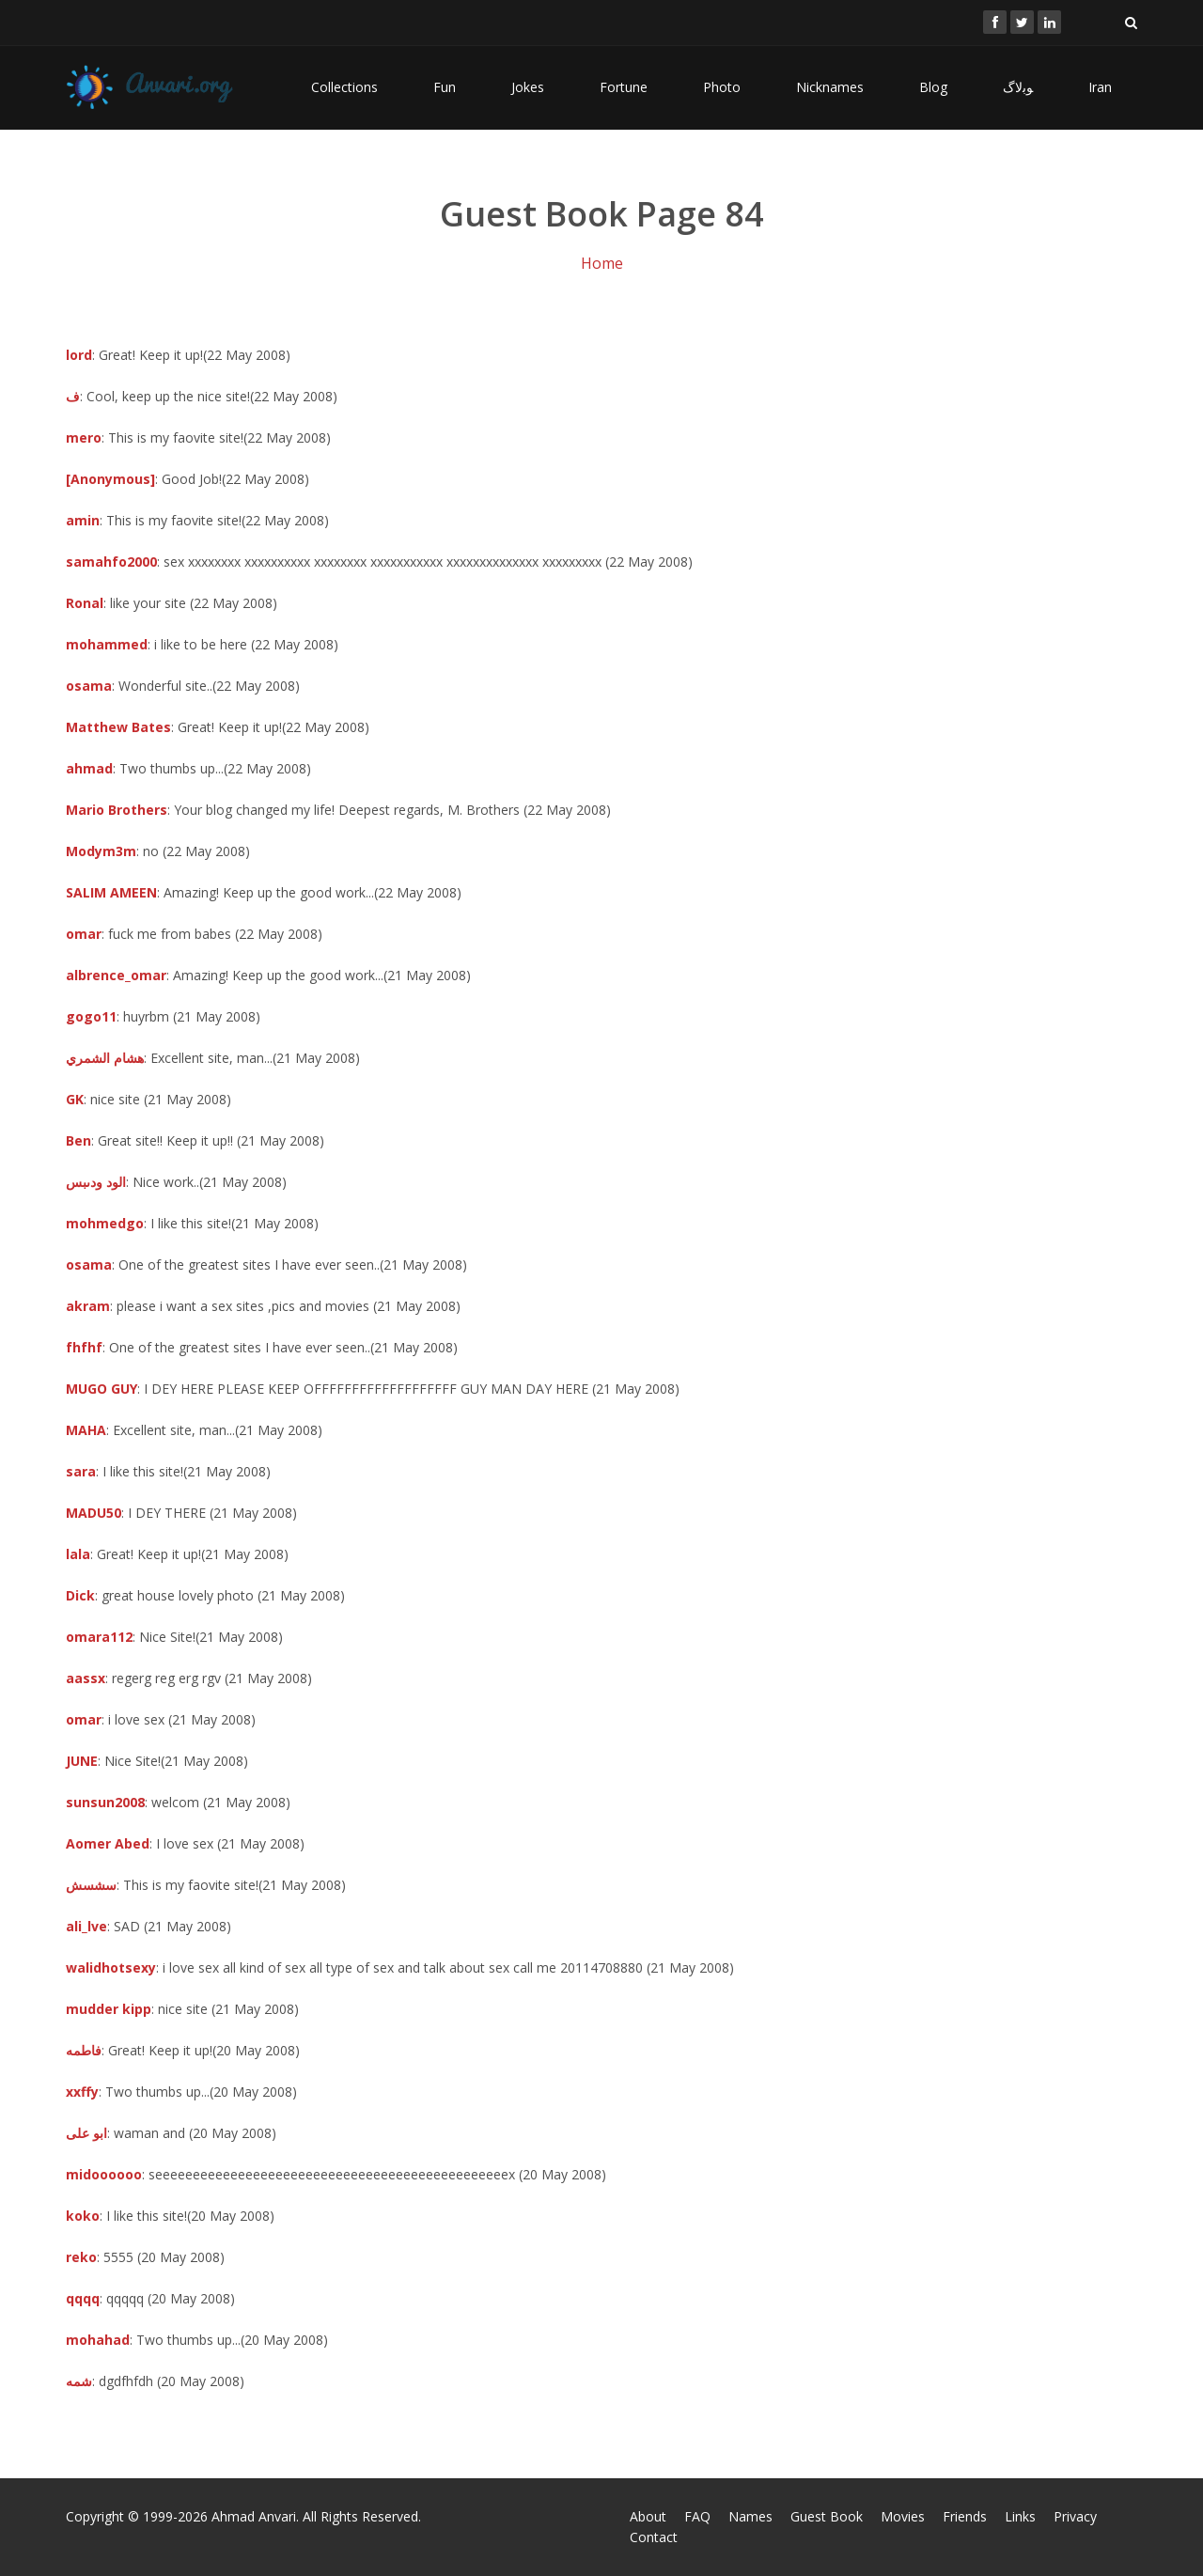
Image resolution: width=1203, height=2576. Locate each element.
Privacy (1075, 2516)
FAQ (697, 2516)
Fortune (624, 87)
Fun (444, 87)
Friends (965, 2516)
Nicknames (830, 87)
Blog (933, 87)
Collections (344, 87)
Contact (654, 2537)
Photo (722, 87)
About (648, 2516)
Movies (903, 2516)
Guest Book (826, 2516)
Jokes (527, 87)
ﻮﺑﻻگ (1018, 87)
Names (750, 2516)
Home (602, 263)
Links (1020, 2516)
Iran (1100, 87)
